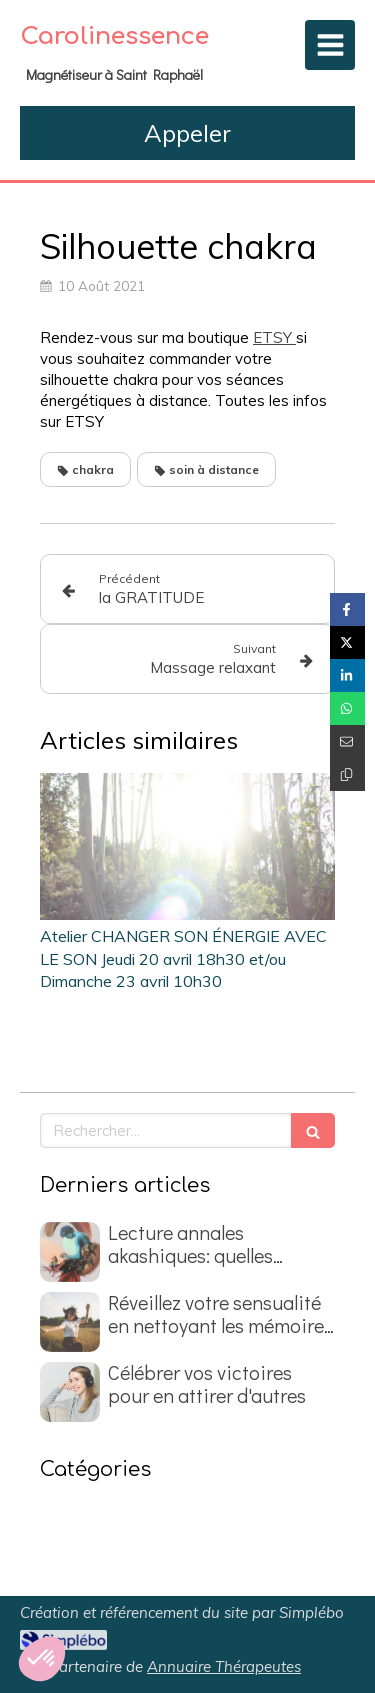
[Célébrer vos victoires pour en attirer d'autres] (70, 1392)
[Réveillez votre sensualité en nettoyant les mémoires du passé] (70, 1322)
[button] (42, 1659)
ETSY (274, 337)
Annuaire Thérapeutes (224, 1666)
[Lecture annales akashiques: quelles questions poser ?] (70, 1252)
